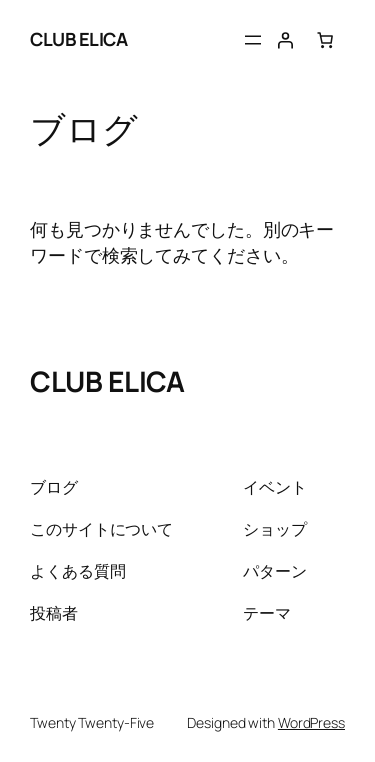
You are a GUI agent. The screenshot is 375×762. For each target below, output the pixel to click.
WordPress (311, 722)
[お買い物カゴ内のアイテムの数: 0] (325, 40)
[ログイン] (285, 40)
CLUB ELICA (78, 39)
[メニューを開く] (253, 40)
